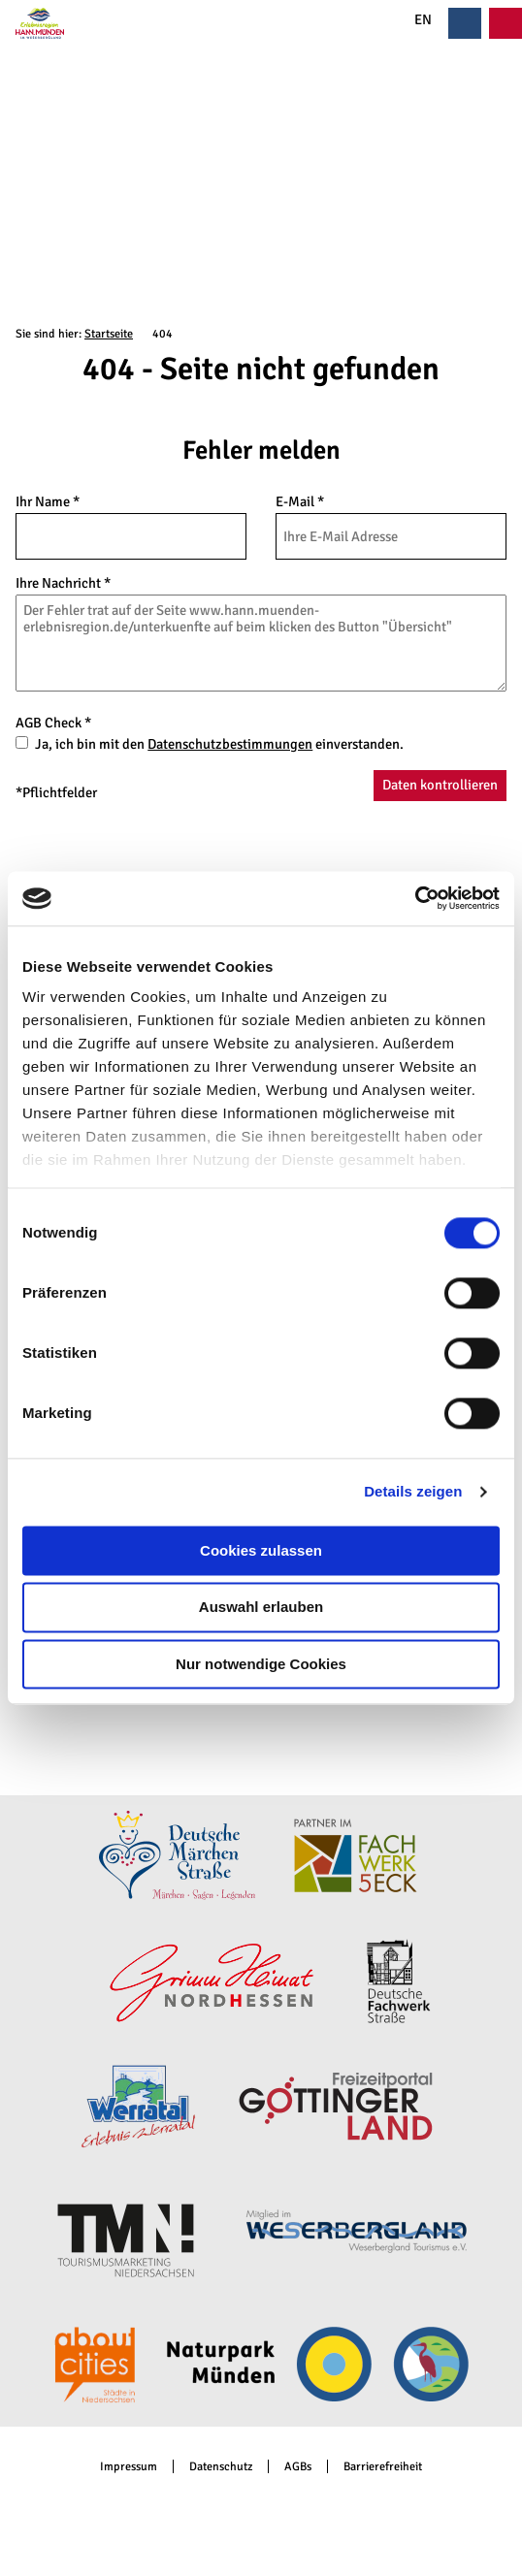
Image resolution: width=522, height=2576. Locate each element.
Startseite (108, 333)
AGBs (297, 2467)
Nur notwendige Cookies (261, 1664)
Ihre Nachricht (63, 583)
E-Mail (300, 501)
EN (412, 20)
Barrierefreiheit (382, 2467)
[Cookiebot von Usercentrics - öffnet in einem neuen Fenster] (415, 898)
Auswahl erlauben (261, 1607)
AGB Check (53, 722)
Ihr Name (48, 501)
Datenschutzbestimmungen (229, 744)
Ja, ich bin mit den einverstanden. (219, 744)
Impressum (128, 2467)
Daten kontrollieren (440, 784)
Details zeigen (413, 1491)
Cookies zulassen (261, 1550)
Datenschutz (220, 2467)
